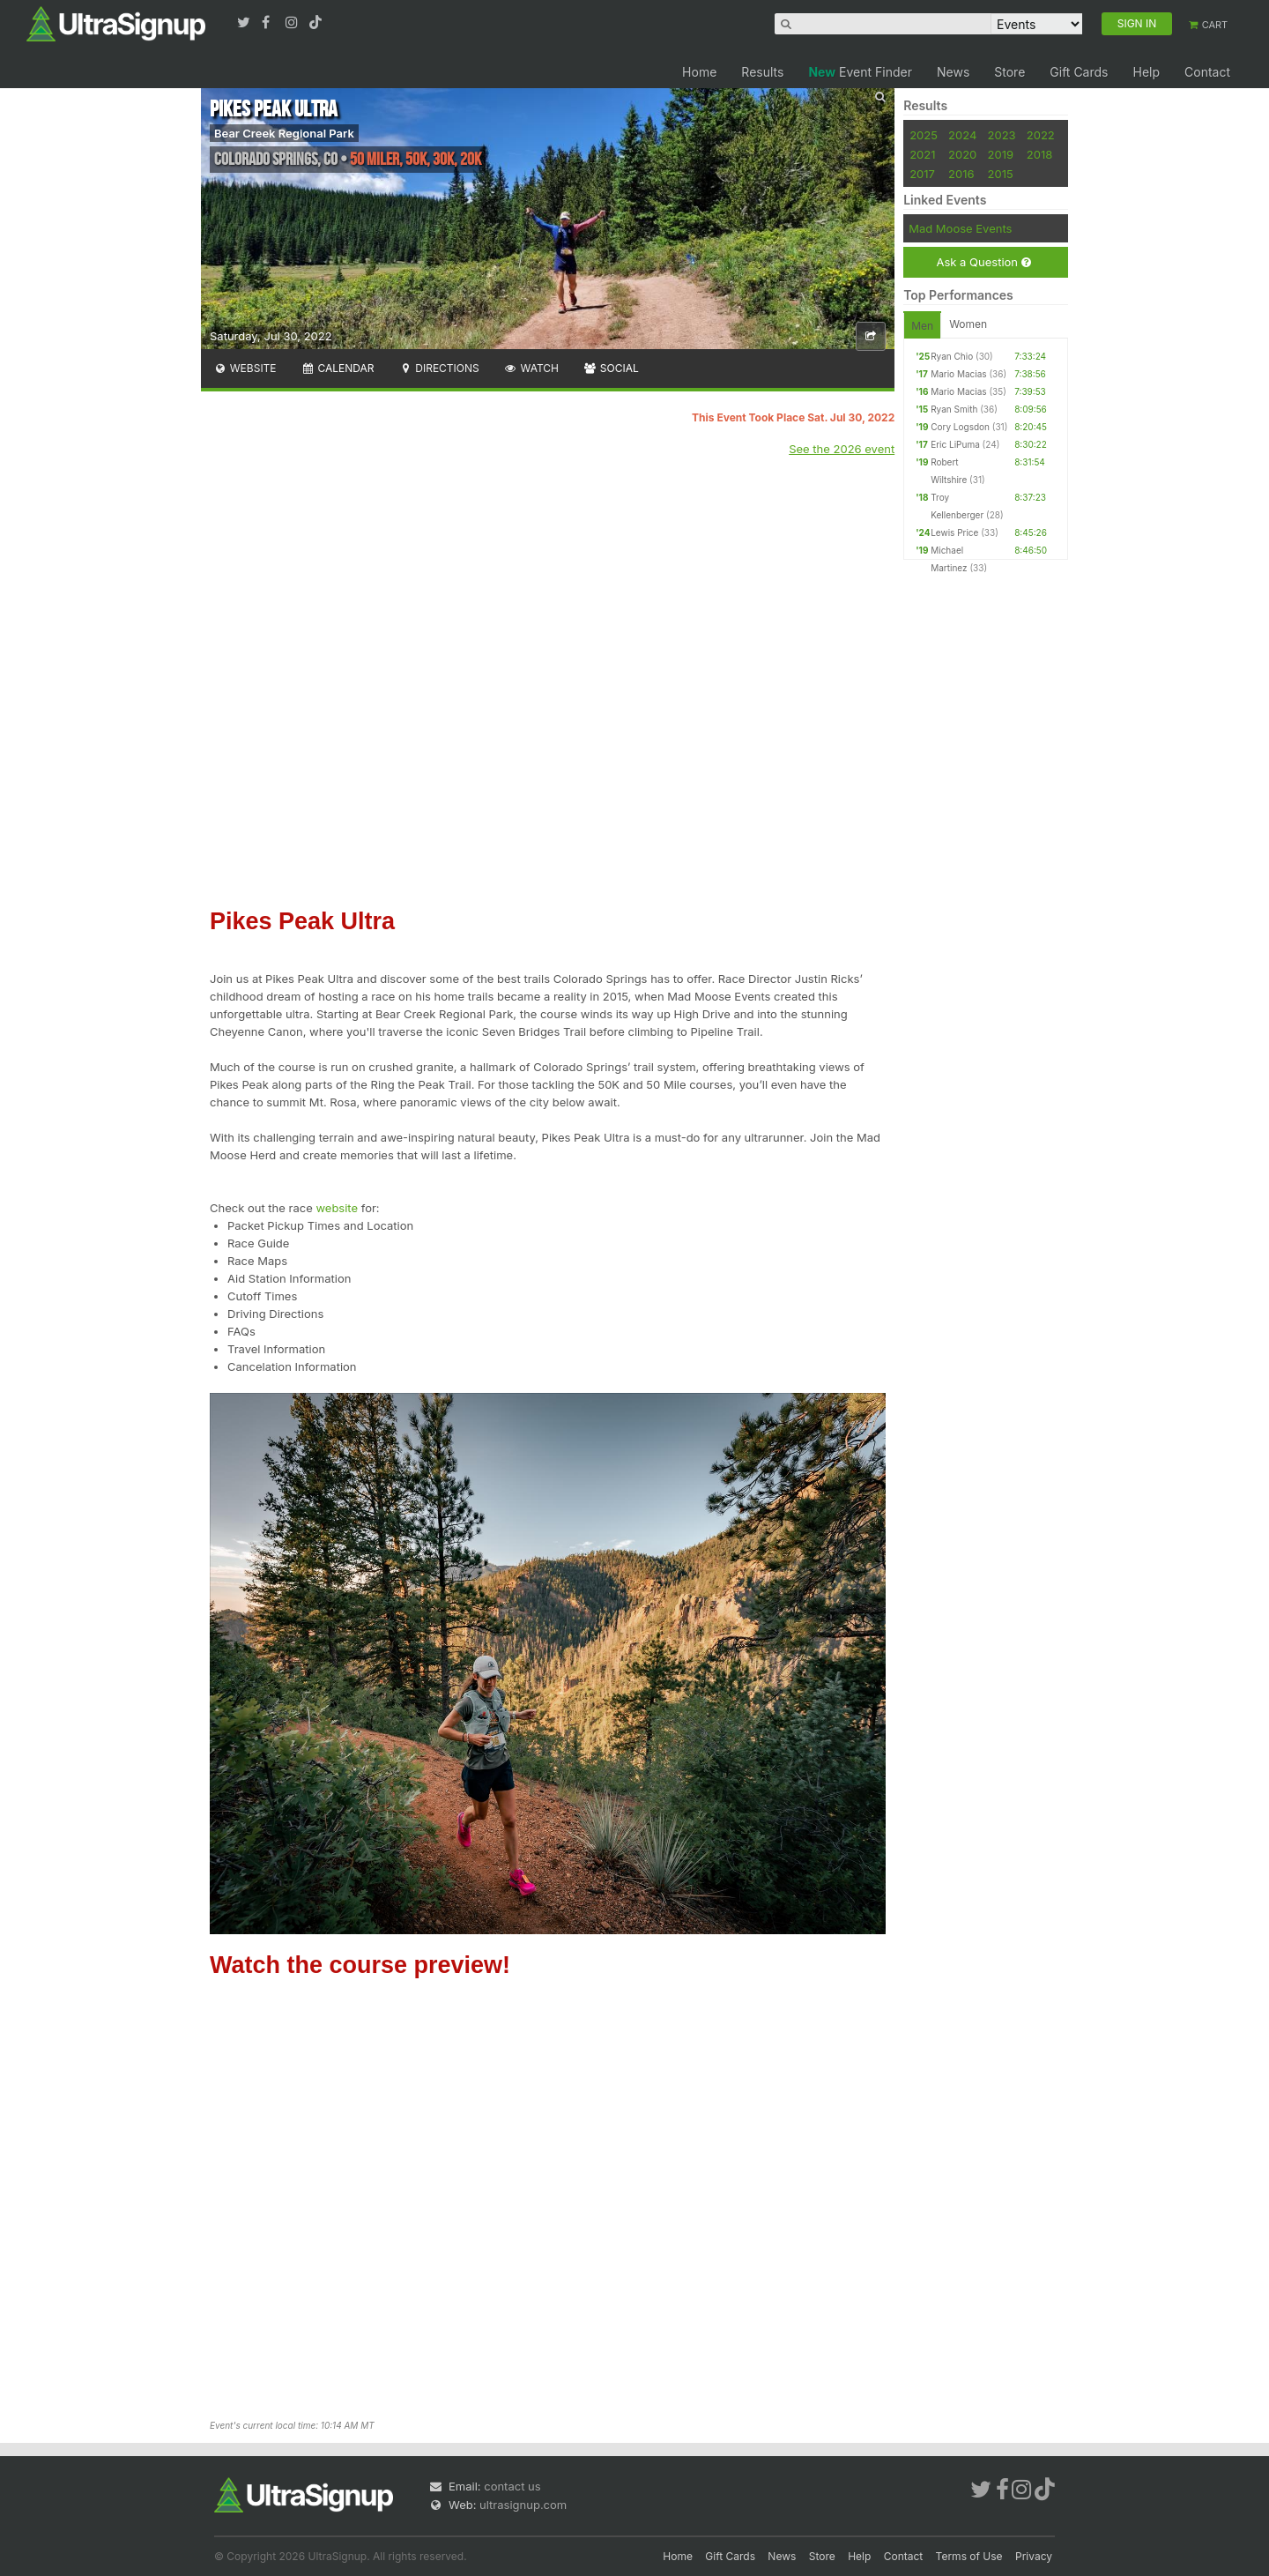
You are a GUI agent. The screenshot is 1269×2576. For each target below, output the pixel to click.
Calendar (338, 368)
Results (762, 71)
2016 (961, 174)
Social (611, 368)
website (336, 1208)
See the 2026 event (841, 449)
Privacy (1033, 2556)
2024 (962, 135)
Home (699, 71)
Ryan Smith (954, 409)
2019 (1000, 154)
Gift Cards (1079, 71)
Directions (438, 368)
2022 (1041, 135)
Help (1146, 71)
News (953, 71)
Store (1009, 71)
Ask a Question (983, 262)
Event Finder (860, 71)
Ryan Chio (952, 356)
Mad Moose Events (960, 228)
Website (245, 368)
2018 (1039, 154)
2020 (962, 154)
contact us (512, 2486)
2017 (922, 174)
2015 (1000, 174)
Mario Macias (958, 374)
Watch (531, 368)
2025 (923, 135)
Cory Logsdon (960, 426)
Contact (1207, 71)
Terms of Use (969, 2556)
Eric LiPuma (955, 444)
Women (968, 324)
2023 (1002, 135)
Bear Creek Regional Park (284, 133)
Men (922, 325)
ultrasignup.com (523, 2505)
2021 (922, 154)
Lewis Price (954, 532)
